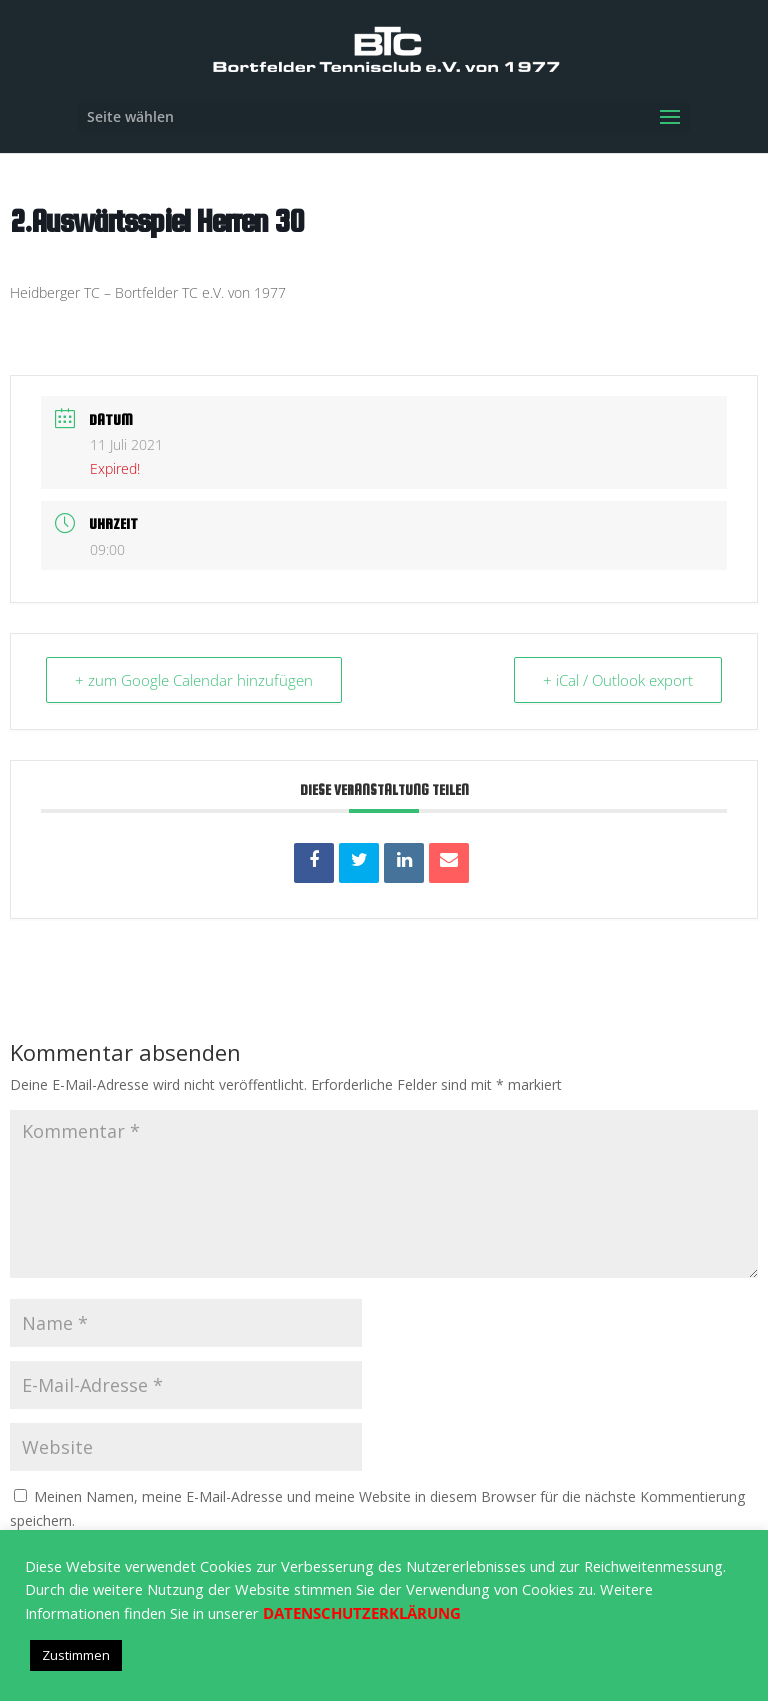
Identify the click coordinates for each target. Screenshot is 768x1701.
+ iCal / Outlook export (618, 680)
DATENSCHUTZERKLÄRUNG (362, 1613)
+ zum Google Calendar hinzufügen (194, 680)
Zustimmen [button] (76, 1655)
